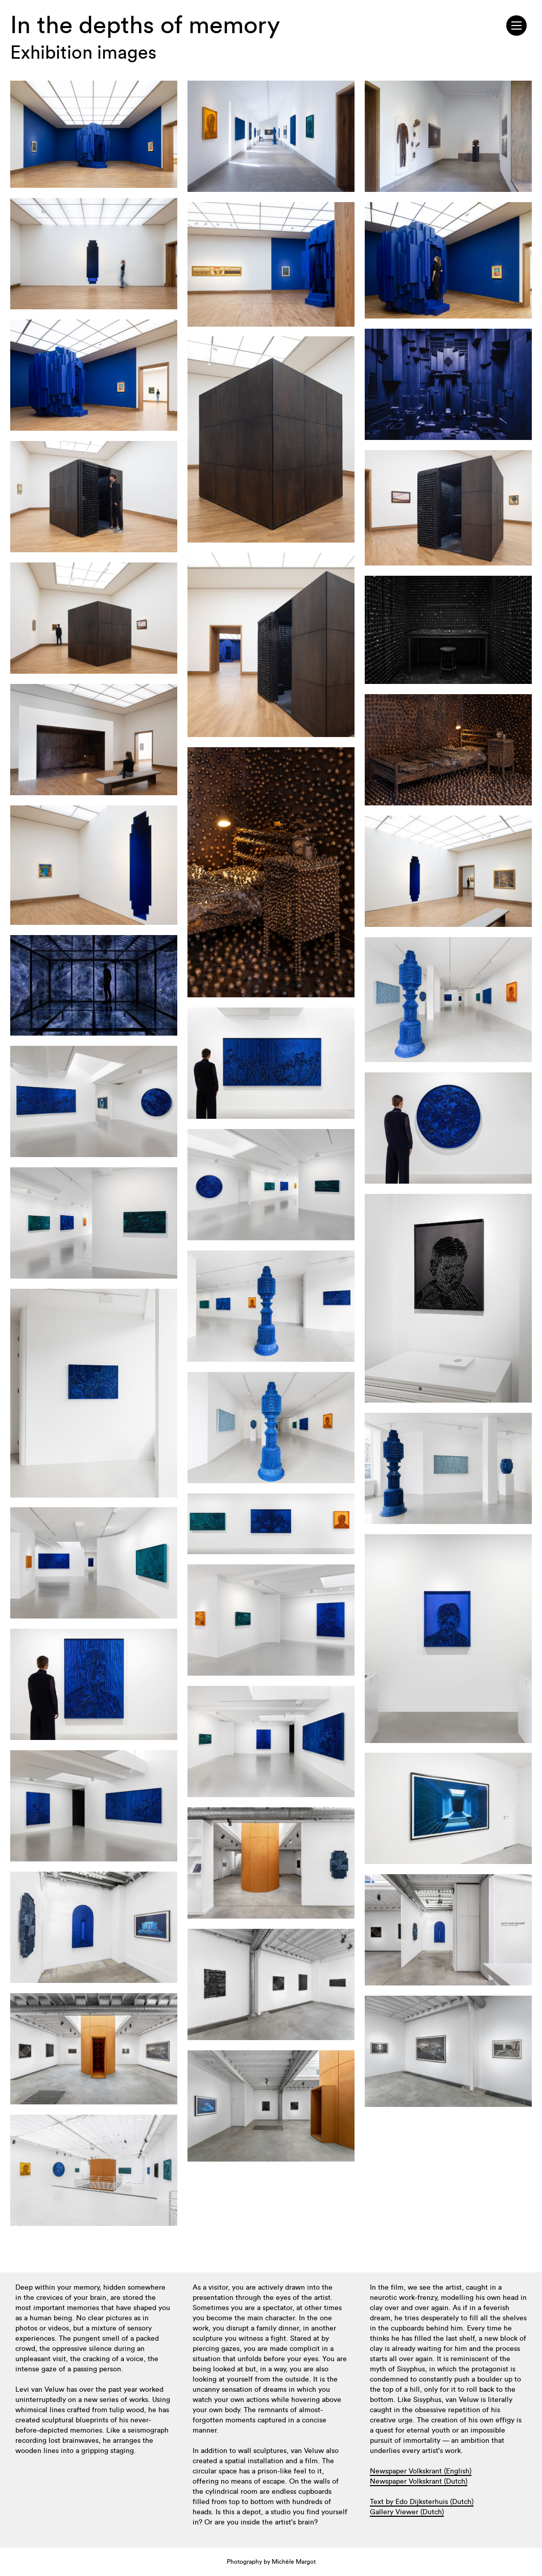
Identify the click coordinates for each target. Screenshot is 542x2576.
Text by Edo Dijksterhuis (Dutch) (422, 2502)
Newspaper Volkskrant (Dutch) (418, 2481)
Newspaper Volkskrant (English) (421, 2471)
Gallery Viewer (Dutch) (407, 2512)
